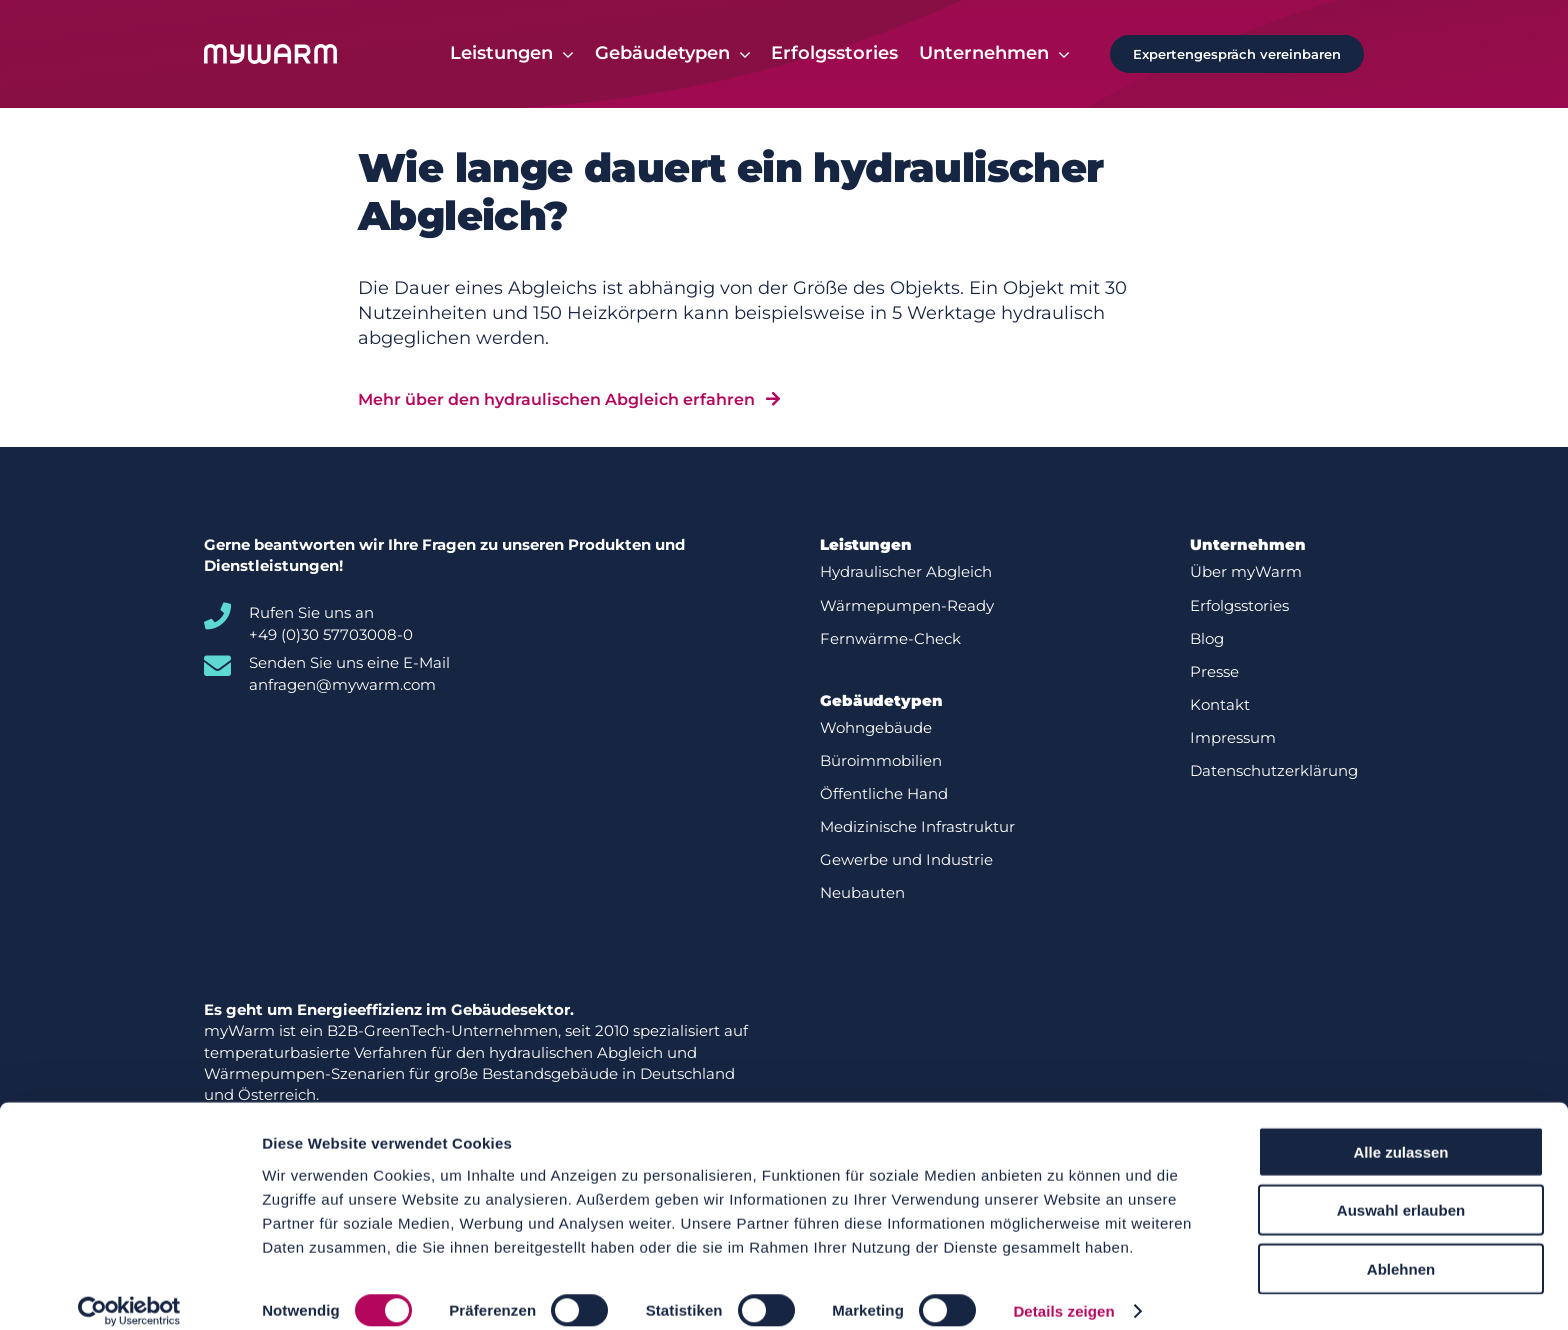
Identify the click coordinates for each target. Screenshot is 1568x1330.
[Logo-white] (270, 53)
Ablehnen (1401, 1247)
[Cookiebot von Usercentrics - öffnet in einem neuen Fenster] (129, 1291)
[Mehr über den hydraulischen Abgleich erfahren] (569, 399)
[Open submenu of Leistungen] (563, 54)
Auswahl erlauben (1401, 1189)
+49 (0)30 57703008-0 (331, 634)
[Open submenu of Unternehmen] (1059, 54)
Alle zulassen (1400, 1130)
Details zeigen (1063, 1290)
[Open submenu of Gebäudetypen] (740, 54)
